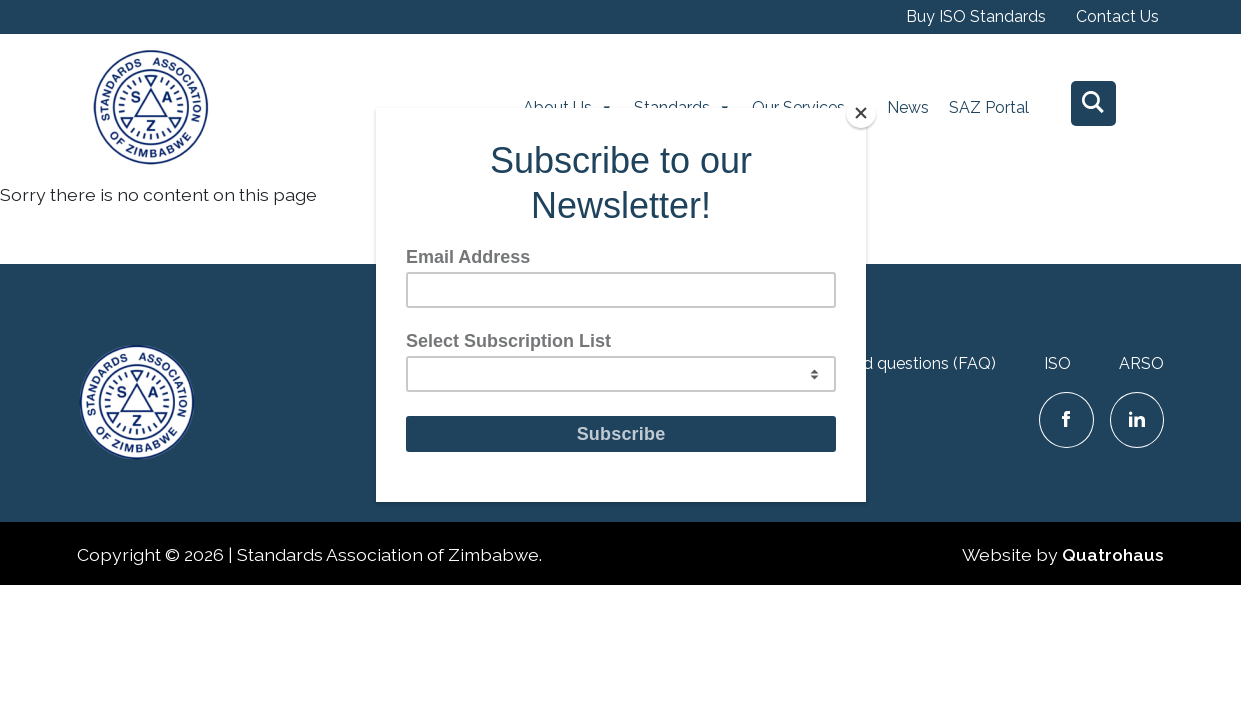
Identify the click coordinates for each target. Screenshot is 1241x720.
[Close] (861, 113)
